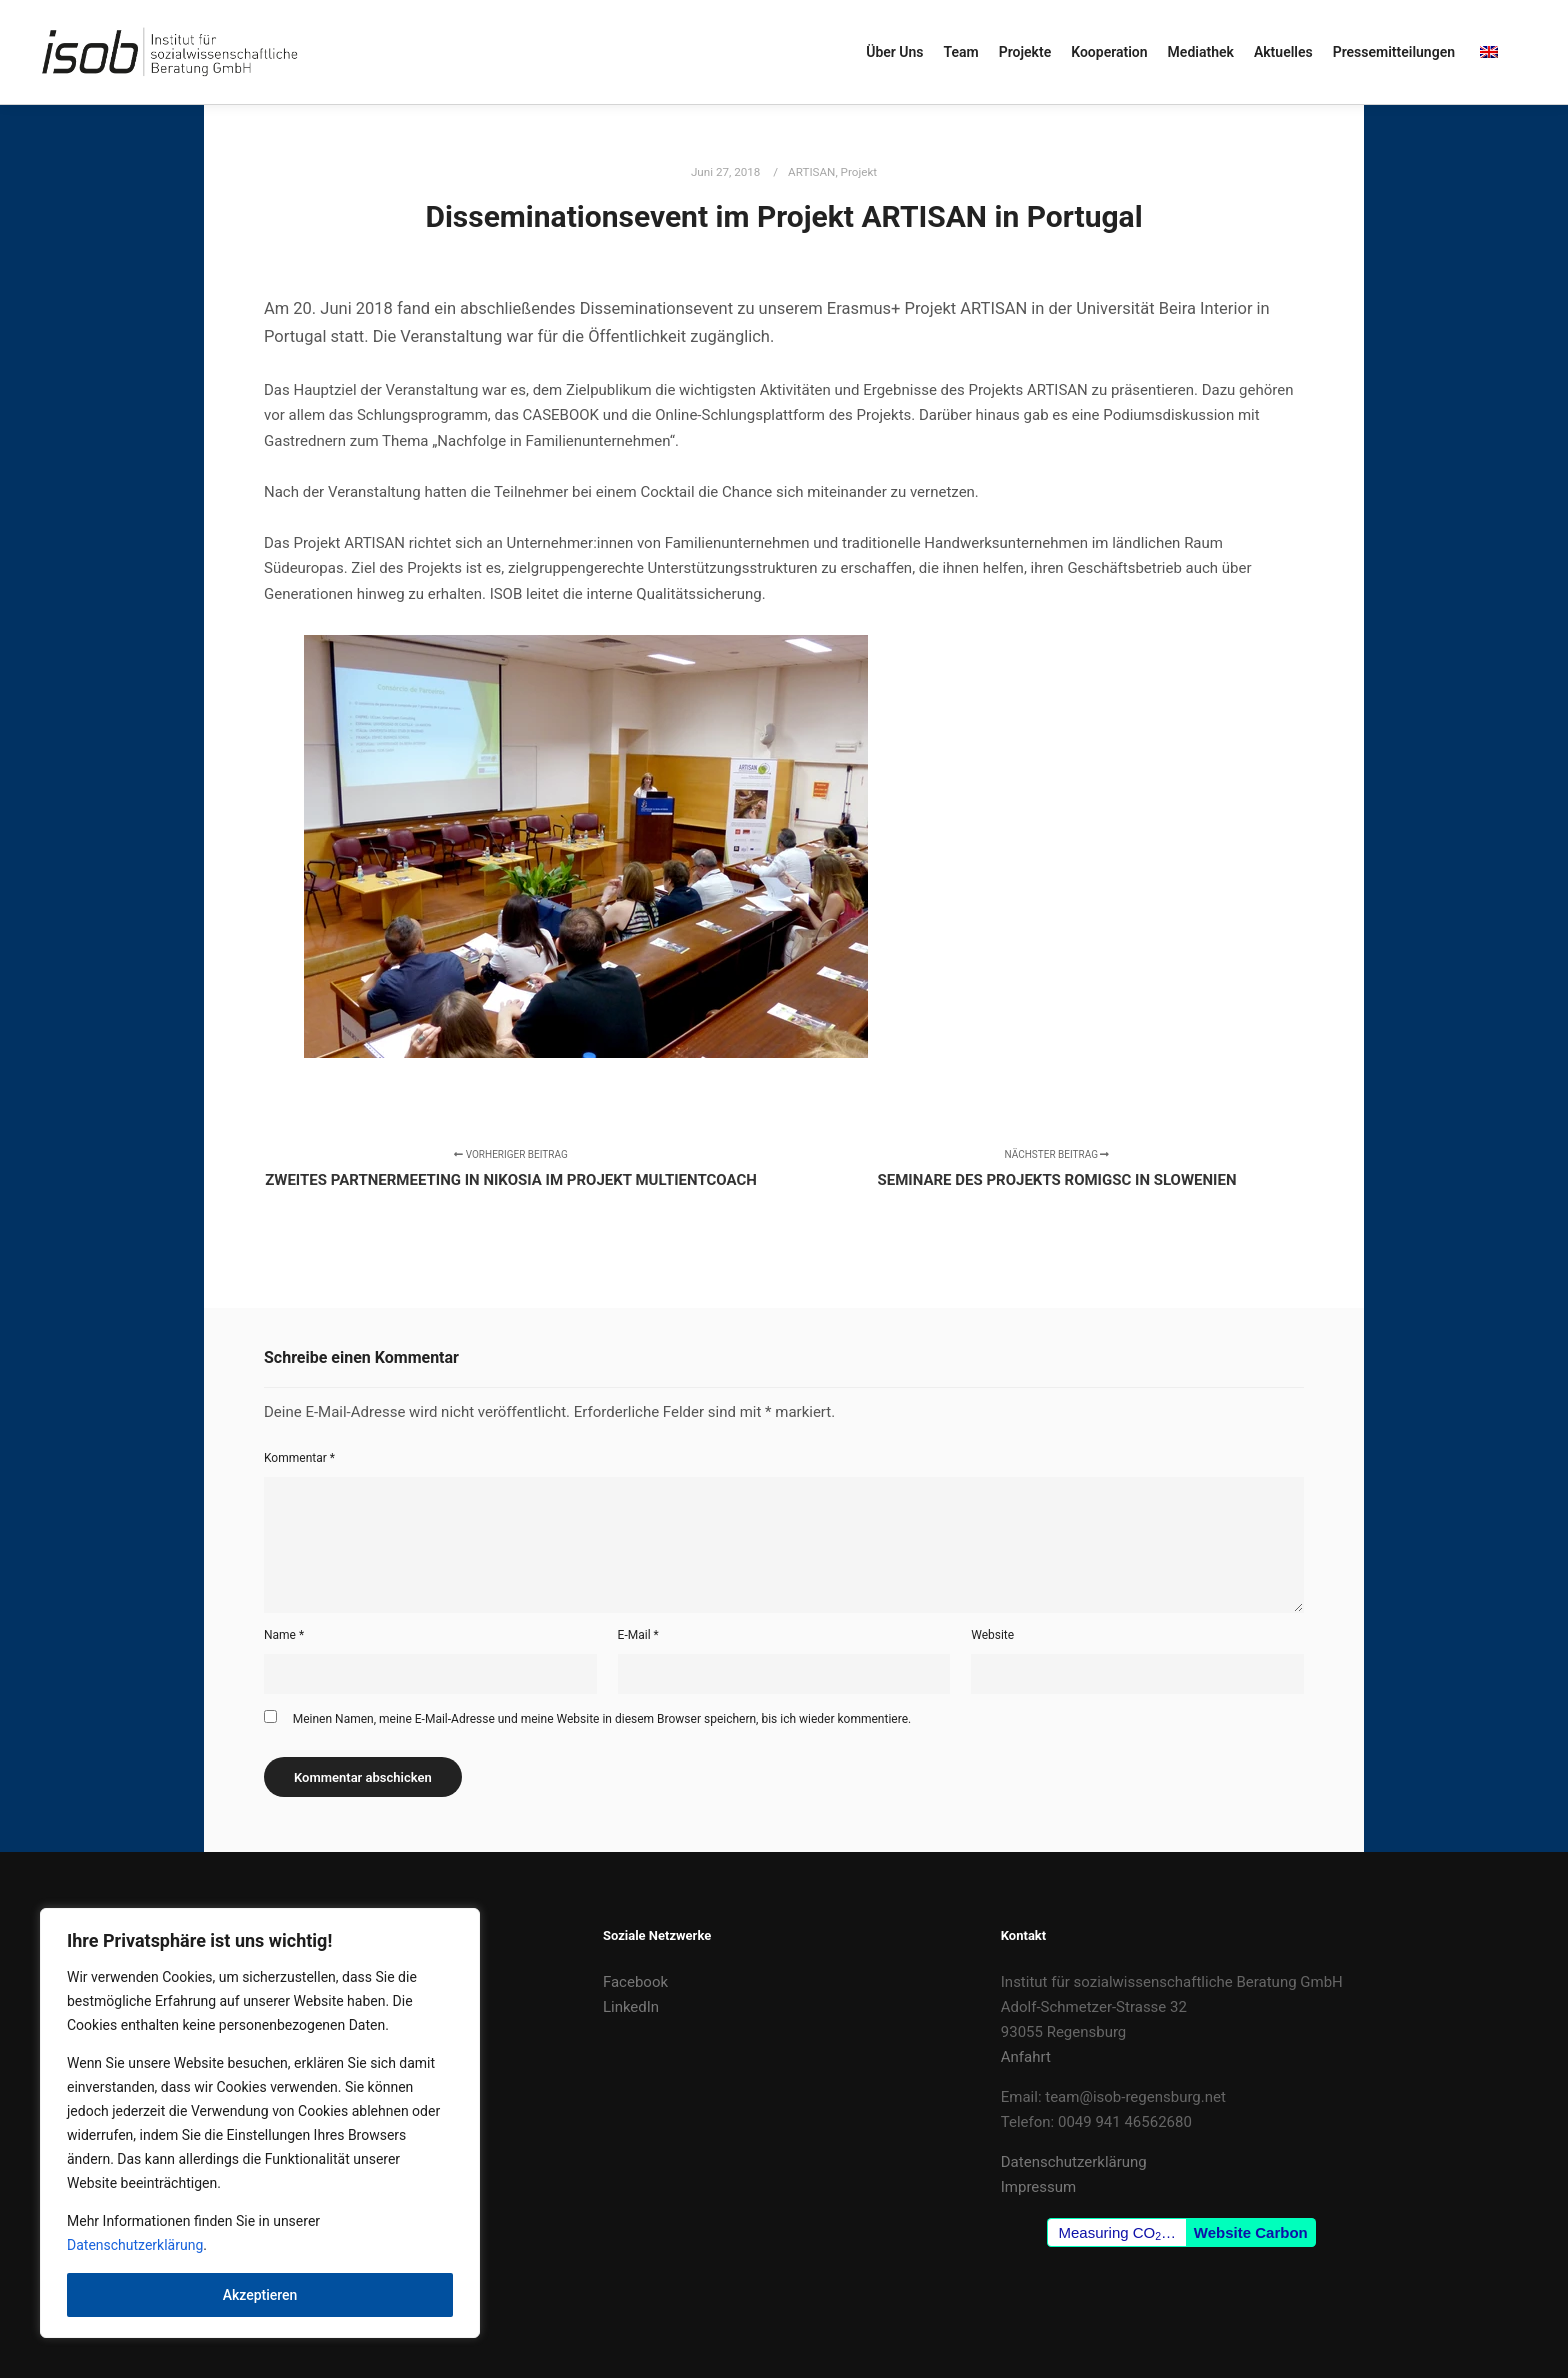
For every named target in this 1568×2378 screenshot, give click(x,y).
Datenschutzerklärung (135, 2245)
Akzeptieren (260, 2295)
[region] (260, 2123)
